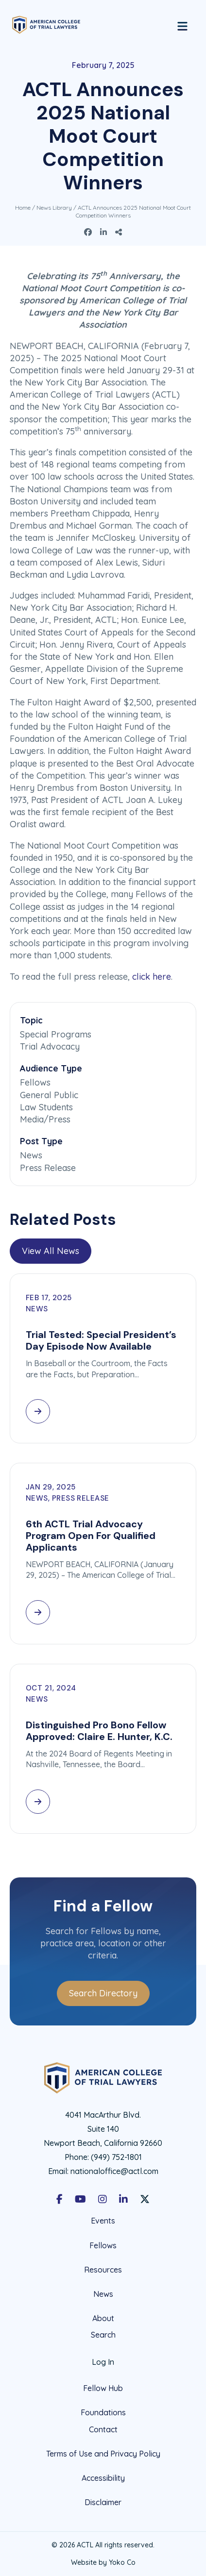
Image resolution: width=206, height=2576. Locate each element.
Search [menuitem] (103, 2335)
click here (151, 976)
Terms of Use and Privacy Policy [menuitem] (103, 2454)
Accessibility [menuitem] (103, 2478)
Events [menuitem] (103, 2220)
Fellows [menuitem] (103, 2245)
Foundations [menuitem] (103, 2412)
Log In (103, 2362)
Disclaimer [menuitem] (103, 2502)
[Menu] (182, 25)
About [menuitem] (103, 2318)
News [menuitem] (103, 2294)
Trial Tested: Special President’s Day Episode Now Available (101, 1340)
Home (23, 207)
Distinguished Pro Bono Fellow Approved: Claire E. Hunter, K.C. (99, 1731)
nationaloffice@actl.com (114, 2171)
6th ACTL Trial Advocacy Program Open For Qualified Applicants (90, 1536)
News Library (54, 207)
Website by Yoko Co (103, 2562)
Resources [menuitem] (103, 2270)
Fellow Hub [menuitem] (103, 2388)
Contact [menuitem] (103, 2429)
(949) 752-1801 (116, 2157)
